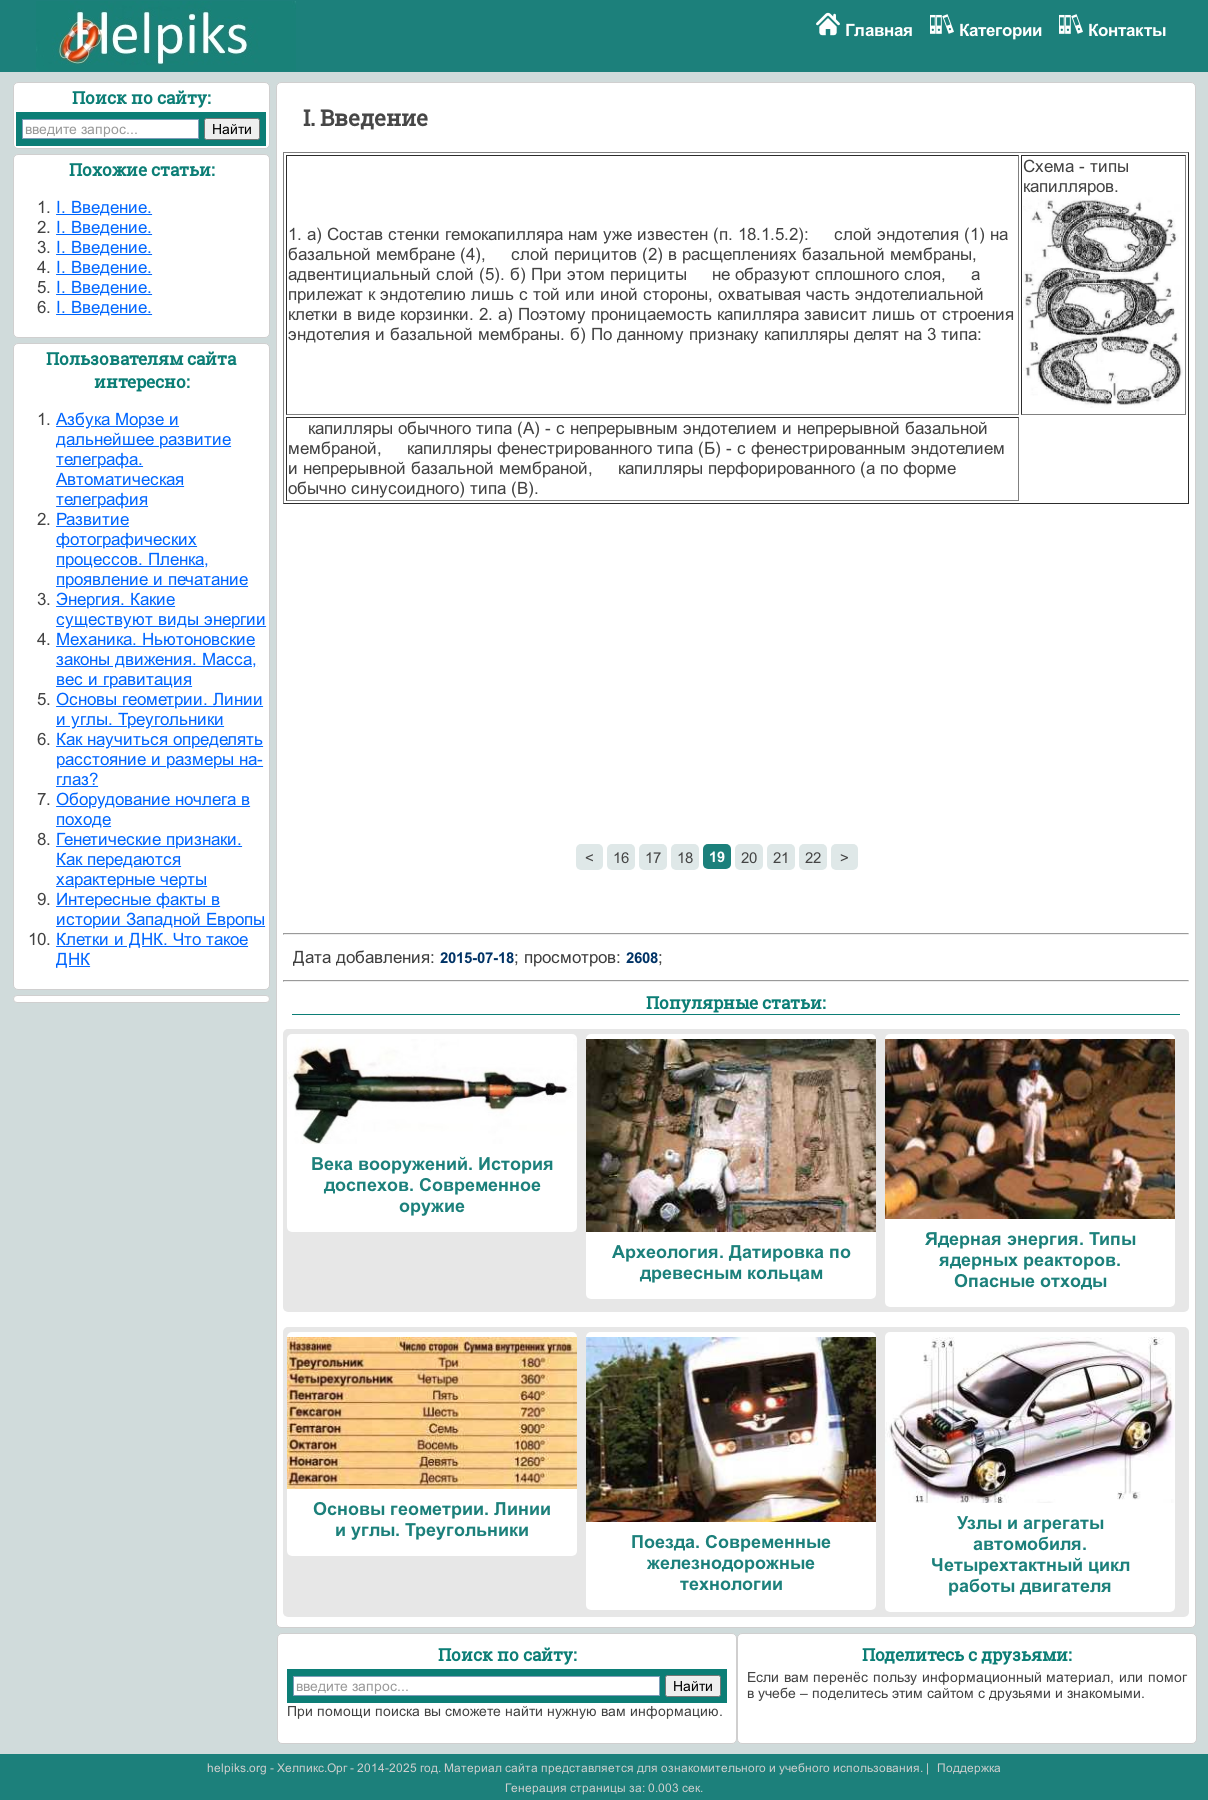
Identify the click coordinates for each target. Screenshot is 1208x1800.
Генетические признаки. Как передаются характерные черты (149, 859)
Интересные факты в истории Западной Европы (160, 909)
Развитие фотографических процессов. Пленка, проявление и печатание (152, 549)
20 (749, 857)
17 (653, 857)
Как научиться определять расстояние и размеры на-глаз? (159, 759)
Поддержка (969, 1768)
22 (813, 857)
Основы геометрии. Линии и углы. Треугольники (159, 709)
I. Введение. (104, 207)
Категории (1000, 30)
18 (685, 857)
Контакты (1127, 30)
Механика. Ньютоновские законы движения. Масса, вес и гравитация (156, 659)
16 (621, 857)
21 (781, 857)
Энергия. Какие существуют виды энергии (161, 609)
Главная (879, 30)
